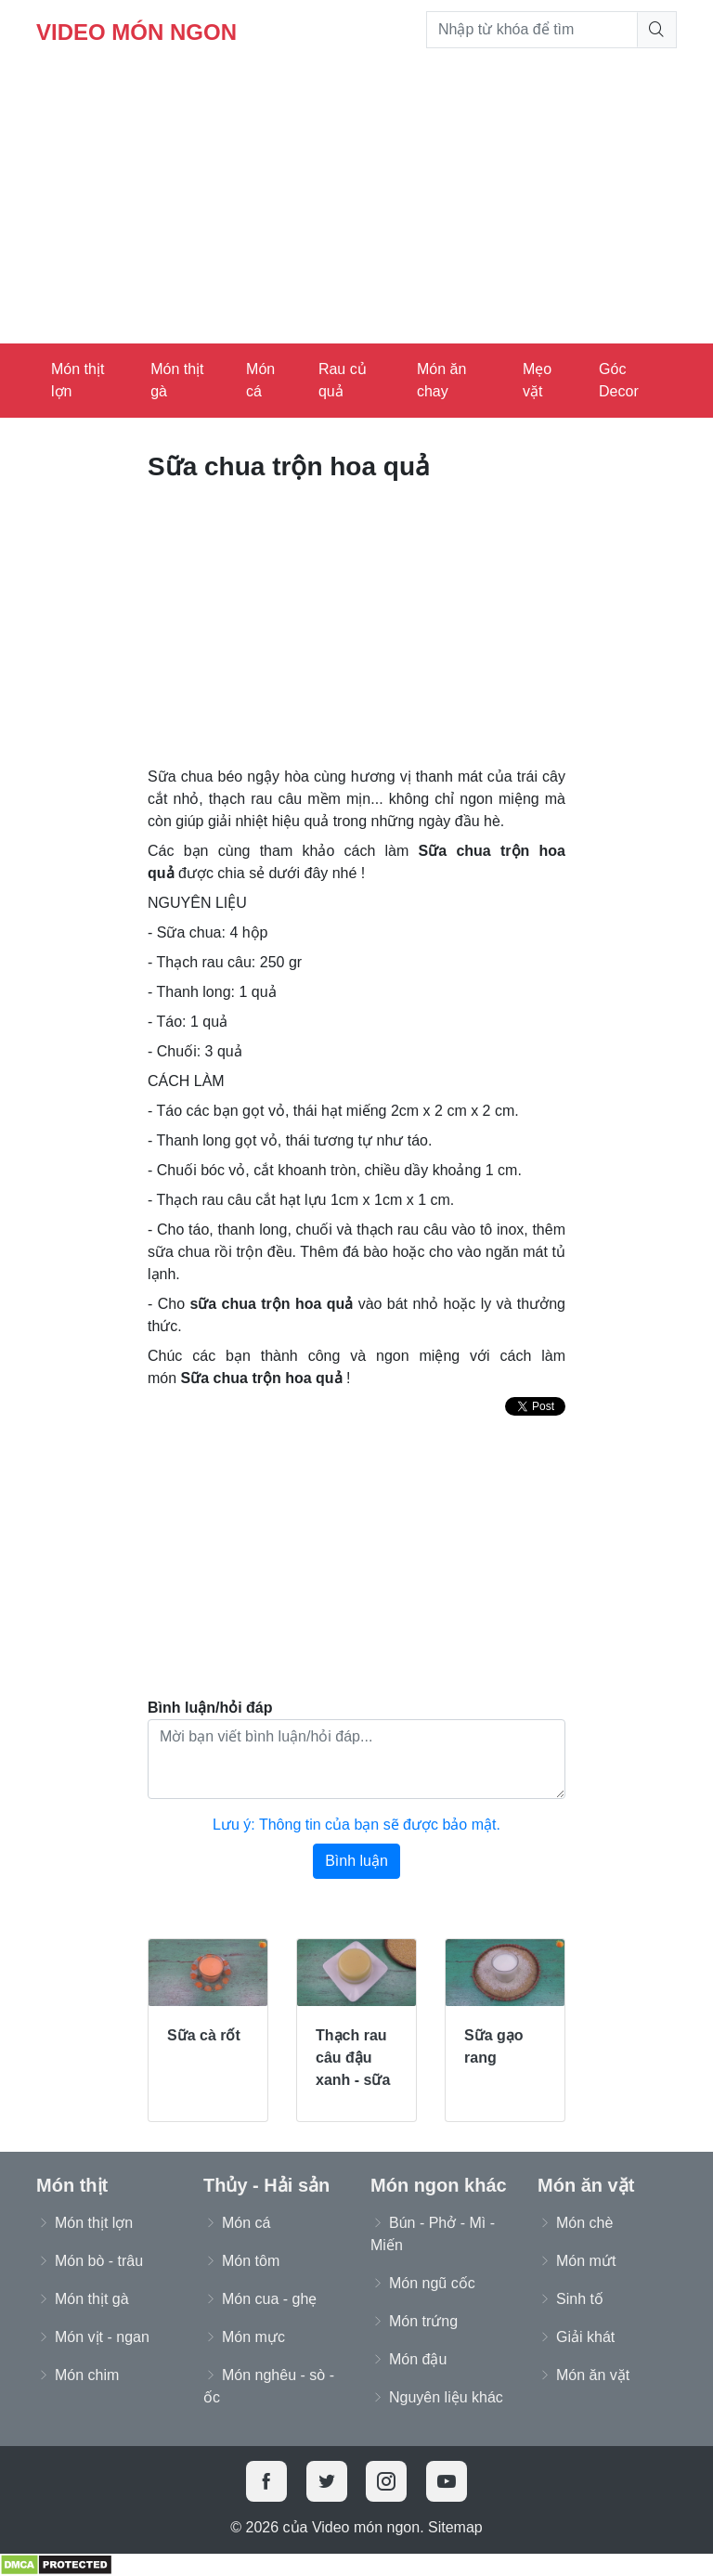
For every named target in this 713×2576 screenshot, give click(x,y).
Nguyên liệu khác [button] (446, 2397)
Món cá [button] (246, 2223)
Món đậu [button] (418, 2359)
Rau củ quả (342, 380)
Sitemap (455, 2527)
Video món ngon (136, 32)
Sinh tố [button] (579, 2299)
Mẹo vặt (537, 380)
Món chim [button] (87, 2375)
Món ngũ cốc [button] (432, 2283)
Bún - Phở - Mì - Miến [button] (432, 2234)
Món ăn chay (441, 380)
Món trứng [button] (423, 2321)
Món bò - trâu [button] (99, 2261)
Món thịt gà (176, 380)
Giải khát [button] (585, 2337)
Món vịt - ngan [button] (102, 2337)
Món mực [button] (253, 2337)
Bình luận (356, 1861)
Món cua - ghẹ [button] (269, 2299)
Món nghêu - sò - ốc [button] (268, 2386)
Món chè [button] (584, 2223)
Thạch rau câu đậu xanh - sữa (353, 2057)
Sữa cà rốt (203, 2035)
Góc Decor (619, 380)
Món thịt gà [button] (92, 2299)
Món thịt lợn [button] (94, 2223)
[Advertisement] (356, 204)
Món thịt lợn (77, 380)
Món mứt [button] (586, 2261)
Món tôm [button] (250, 2261)
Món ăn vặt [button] (592, 2375)
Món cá (260, 380)
